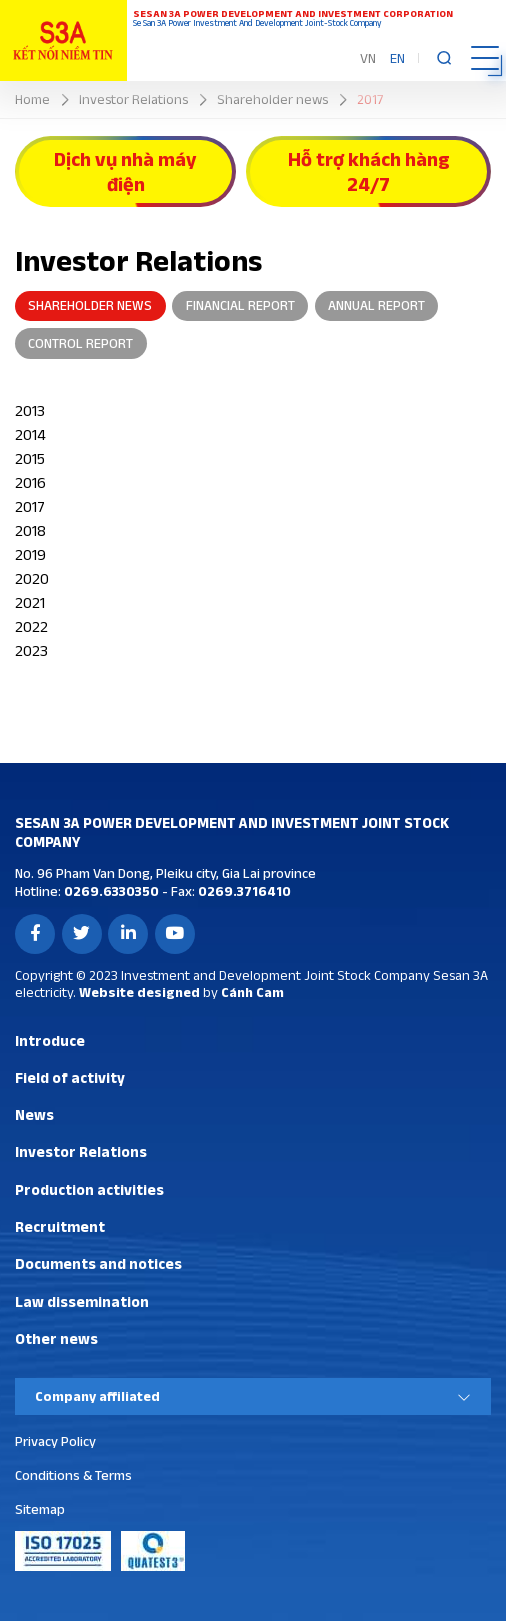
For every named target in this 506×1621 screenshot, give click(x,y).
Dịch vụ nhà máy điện (125, 171)
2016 (30, 482)
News (34, 1114)
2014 (30, 434)
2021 (30, 602)
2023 (31, 650)
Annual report (376, 305)
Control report (80, 343)
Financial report (240, 305)
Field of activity (70, 1077)
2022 (31, 626)
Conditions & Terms (73, 1475)
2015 (30, 458)
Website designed (139, 992)
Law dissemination (82, 1301)
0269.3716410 (243, 891)
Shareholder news (90, 305)
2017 (30, 506)
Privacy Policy (55, 1441)
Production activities (89, 1189)
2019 (30, 554)
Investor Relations (81, 1151)
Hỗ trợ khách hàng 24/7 (369, 171)
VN (368, 58)
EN (397, 58)
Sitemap (40, 1509)
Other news (56, 1338)
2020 (32, 578)
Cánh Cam (252, 992)
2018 (30, 530)
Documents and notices (98, 1263)
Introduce (50, 1040)
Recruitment (60, 1226)
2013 (30, 410)
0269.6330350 (110, 891)
